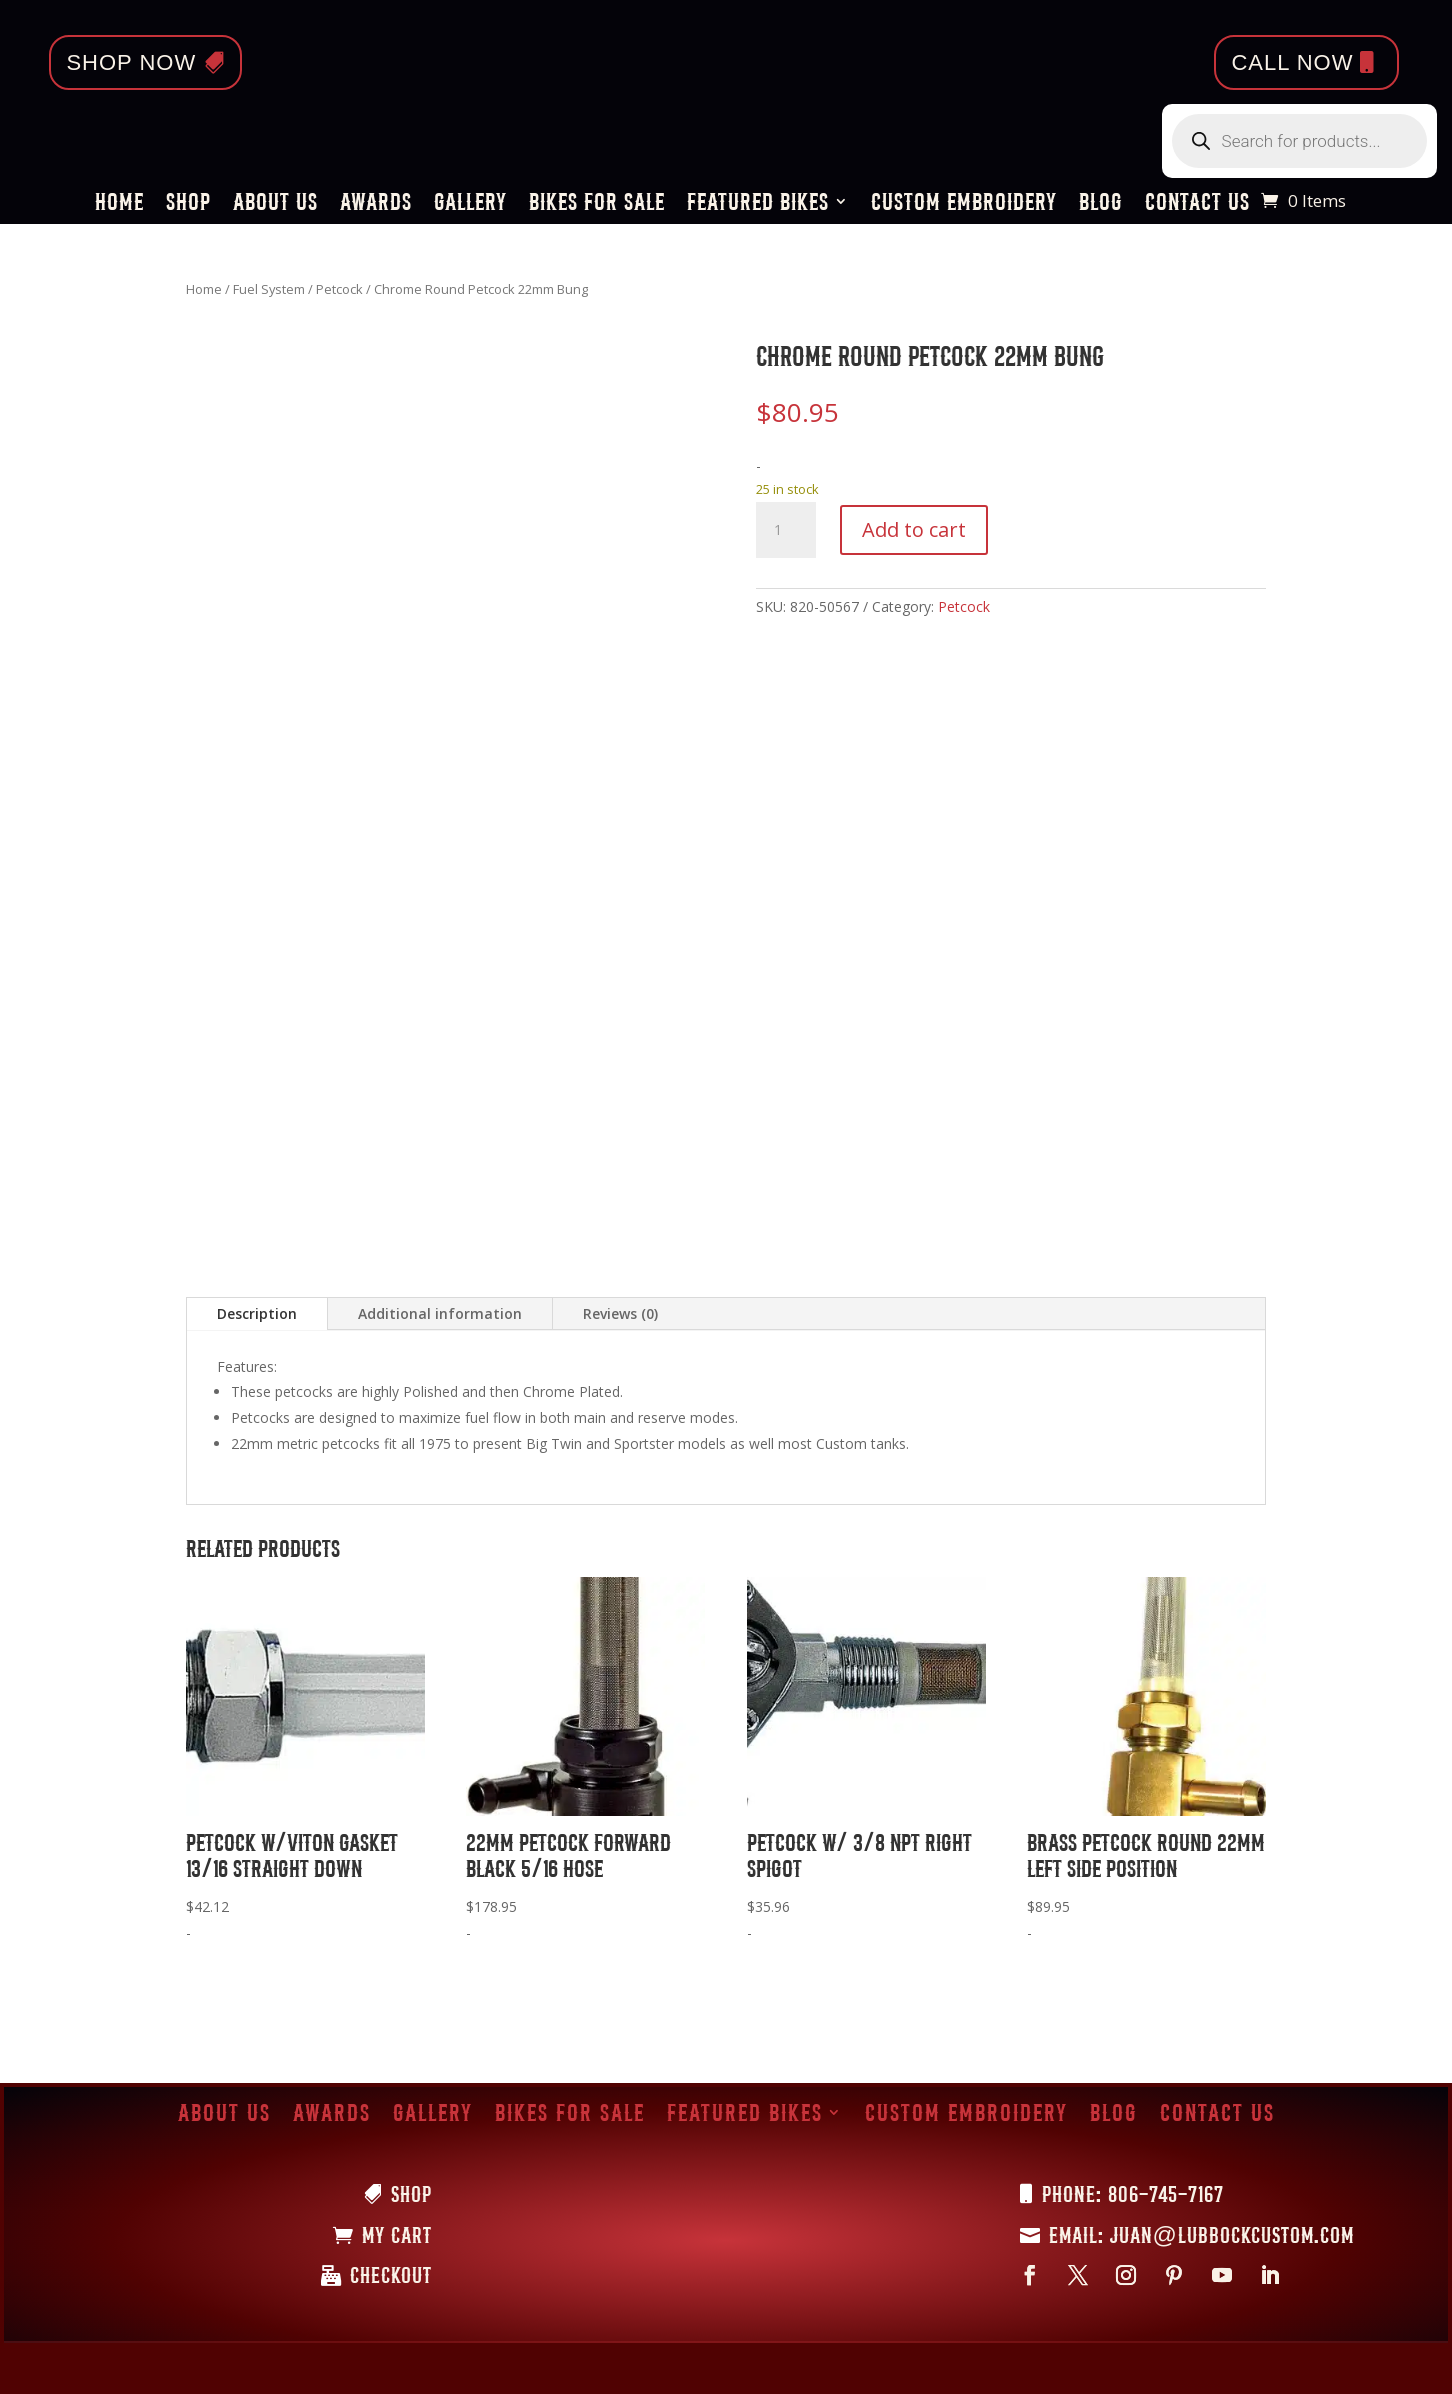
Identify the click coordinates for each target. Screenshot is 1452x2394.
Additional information (440, 1313)
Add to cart (914, 529)
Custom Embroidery (964, 204)
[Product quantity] (786, 530)
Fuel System (269, 289)
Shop (188, 204)
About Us (275, 204)
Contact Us (1197, 204)
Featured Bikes (758, 204)
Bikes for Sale (597, 204)
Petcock (339, 289)
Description (257, 1313)
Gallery (470, 204)
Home (119, 204)
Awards (376, 204)
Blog (1101, 204)
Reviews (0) (620, 1313)
